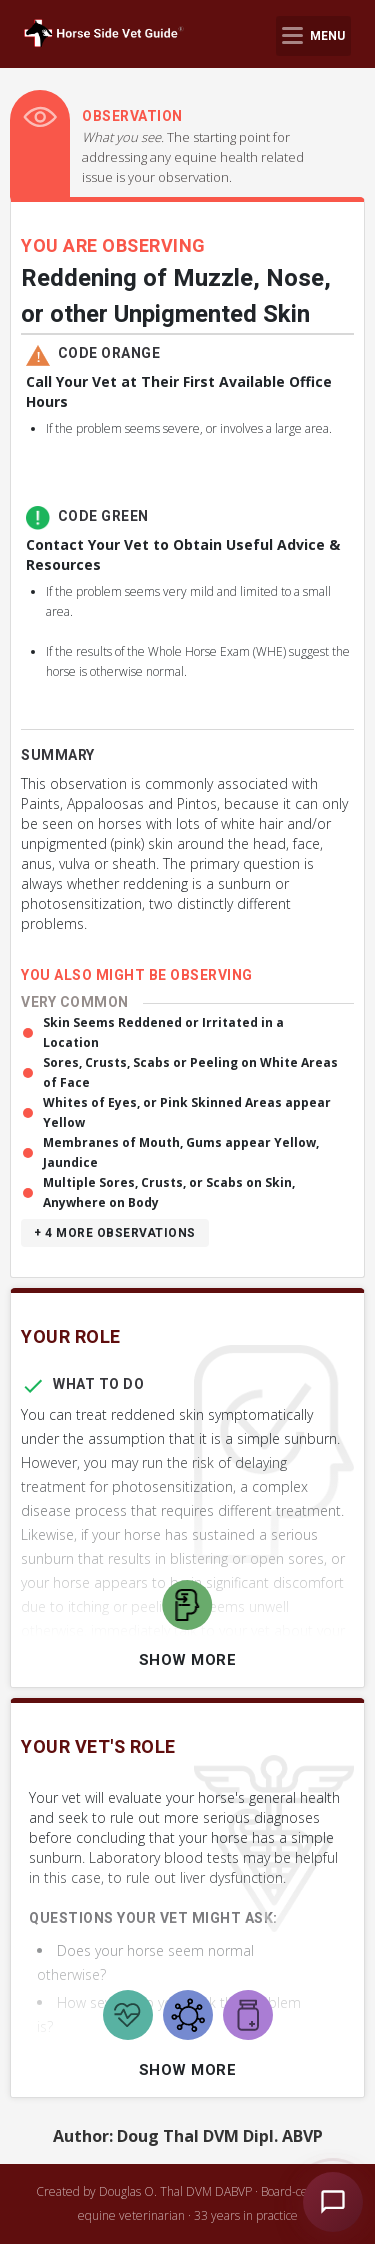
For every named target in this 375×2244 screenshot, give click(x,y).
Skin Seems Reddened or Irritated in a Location (163, 1032)
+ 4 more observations (115, 1233)
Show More (188, 1660)
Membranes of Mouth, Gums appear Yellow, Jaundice (181, 1152)
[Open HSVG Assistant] (333, 2202)
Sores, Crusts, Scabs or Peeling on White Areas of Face (190, 1072)
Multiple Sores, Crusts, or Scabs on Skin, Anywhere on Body (169, 1192)
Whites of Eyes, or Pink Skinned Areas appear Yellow (187, 1112)
